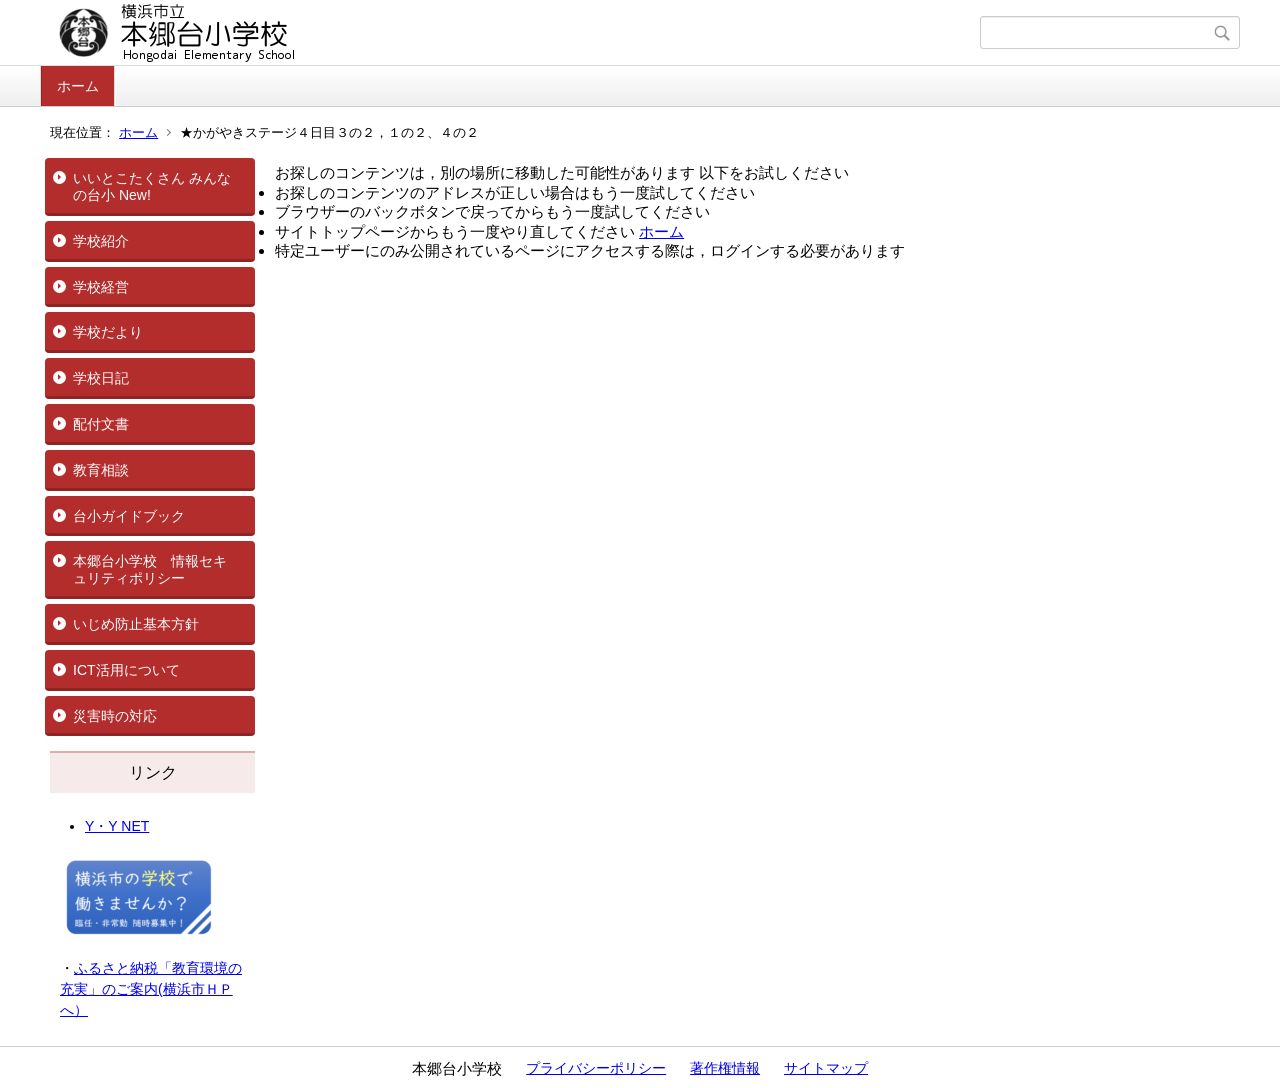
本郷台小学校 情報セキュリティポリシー (150, 569)
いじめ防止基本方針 (136, 624)
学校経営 (101, 287)
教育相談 (101, 470)
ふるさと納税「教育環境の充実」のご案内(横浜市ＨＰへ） (151, 989)
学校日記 (101, 378)
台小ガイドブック (129, 516)
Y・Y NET (117, 826)
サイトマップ (826, 1068)
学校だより (108, 332)
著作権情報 (725, 1068)
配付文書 (101, 424)
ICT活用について (126, 670)
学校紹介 (101, 241)
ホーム (78, 86)
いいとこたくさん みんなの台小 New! (152, 186)
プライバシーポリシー (596, 1068)
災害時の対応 (115, 716)
